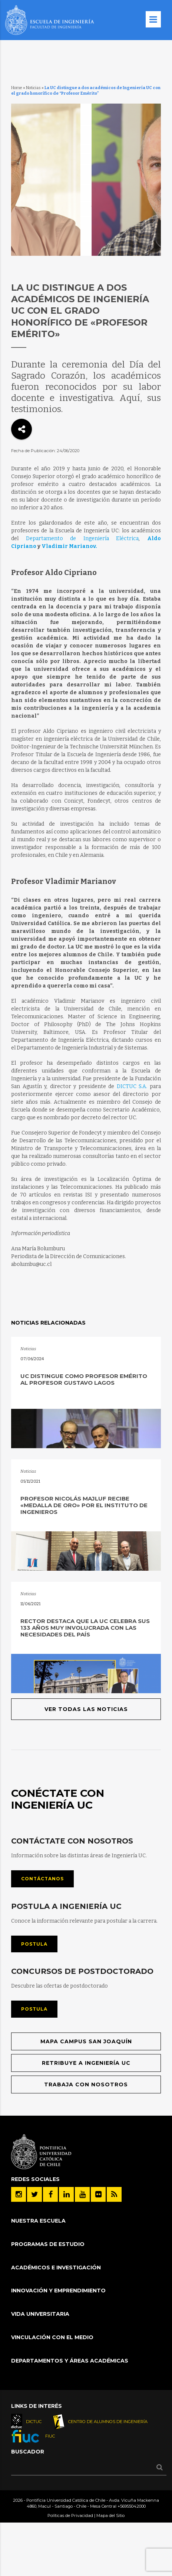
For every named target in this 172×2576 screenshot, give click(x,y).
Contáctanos (42, 1878)
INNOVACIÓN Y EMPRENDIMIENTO (58, 2290)
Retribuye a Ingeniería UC (86, 2063)
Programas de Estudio (48, 2244)
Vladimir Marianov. (69, 546)
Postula (34, 1944)
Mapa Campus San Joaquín (86, 2041)
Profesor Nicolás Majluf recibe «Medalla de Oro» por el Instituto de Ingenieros (84, 1505)
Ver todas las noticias (86, 1709)
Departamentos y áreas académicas (69, 2360)
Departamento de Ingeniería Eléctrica (82, 538)
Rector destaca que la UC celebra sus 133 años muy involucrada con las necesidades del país (85, 1627)
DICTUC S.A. (132, 1086)
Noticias (33, 87)
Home (16, 87)
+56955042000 (132, 2506)
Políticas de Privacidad (70, 2515)
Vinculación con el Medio (52, 2337)
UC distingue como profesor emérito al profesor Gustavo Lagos (83, 1379)
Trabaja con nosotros (86, 2084)
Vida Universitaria (40, 2314)
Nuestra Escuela (38, 2220)
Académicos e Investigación (56, 2267)
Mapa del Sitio (110, 2515)
